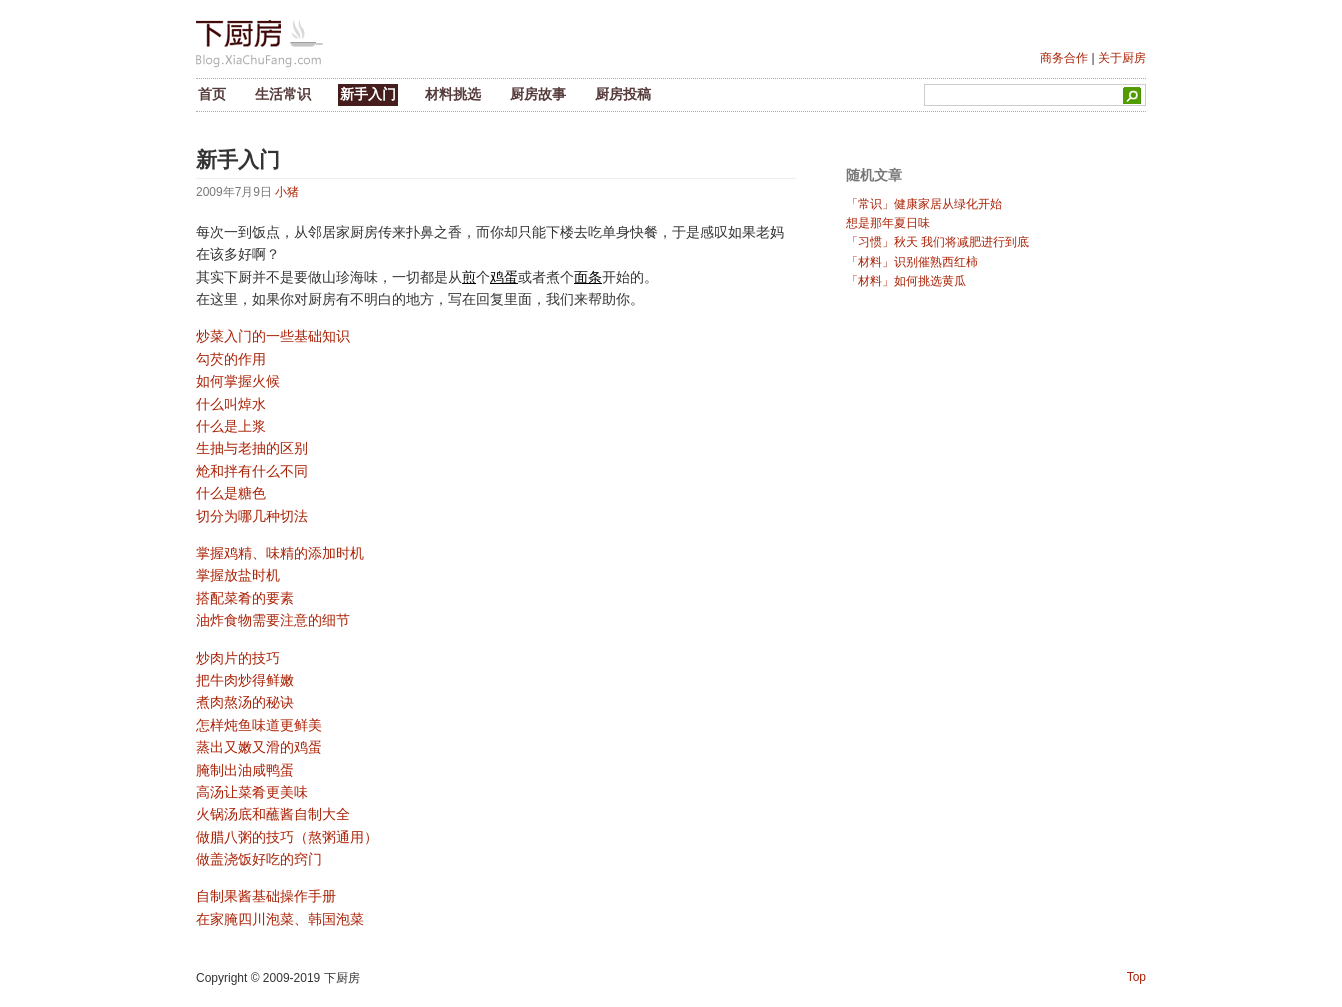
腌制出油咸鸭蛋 (245, 770)
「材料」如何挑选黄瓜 (906, 281)
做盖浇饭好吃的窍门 (259, 859)
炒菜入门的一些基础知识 (273, 336)
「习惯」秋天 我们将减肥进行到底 (937, 242)
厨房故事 (538, 94)
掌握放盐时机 (238, 575)
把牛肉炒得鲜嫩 (245, 680)
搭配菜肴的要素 (245, 598)
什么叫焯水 (231, 404)
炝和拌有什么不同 (252, 471)
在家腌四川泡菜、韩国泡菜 (280, 919)
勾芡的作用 (231, 359)
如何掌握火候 (238, 381)
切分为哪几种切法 (252, 516)
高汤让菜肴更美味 (252, 792)
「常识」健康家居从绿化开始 (924, 204)
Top (1136, 977)
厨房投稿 (623, 94)
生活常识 (283, 94)
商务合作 (1064, 58)
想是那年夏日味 (888, 223)
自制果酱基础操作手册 (266, 896)
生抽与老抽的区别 (252, 448)
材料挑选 (453, 94)
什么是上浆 (231, 426)
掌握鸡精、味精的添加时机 (280, 553)
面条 (588, 277)
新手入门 (368, 94)
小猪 (287, 192)
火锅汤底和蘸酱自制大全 (273, 814)
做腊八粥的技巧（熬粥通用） (287, 837)
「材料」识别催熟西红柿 (912, 262)
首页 (212, 94)
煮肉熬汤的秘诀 (245, 702)
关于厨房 (1122, 58)
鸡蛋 (504, 277)
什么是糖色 (231, 493)
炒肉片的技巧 (238, 658)
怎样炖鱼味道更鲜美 (259, 725)
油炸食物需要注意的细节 (273, 620)
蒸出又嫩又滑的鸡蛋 (259, 747)
